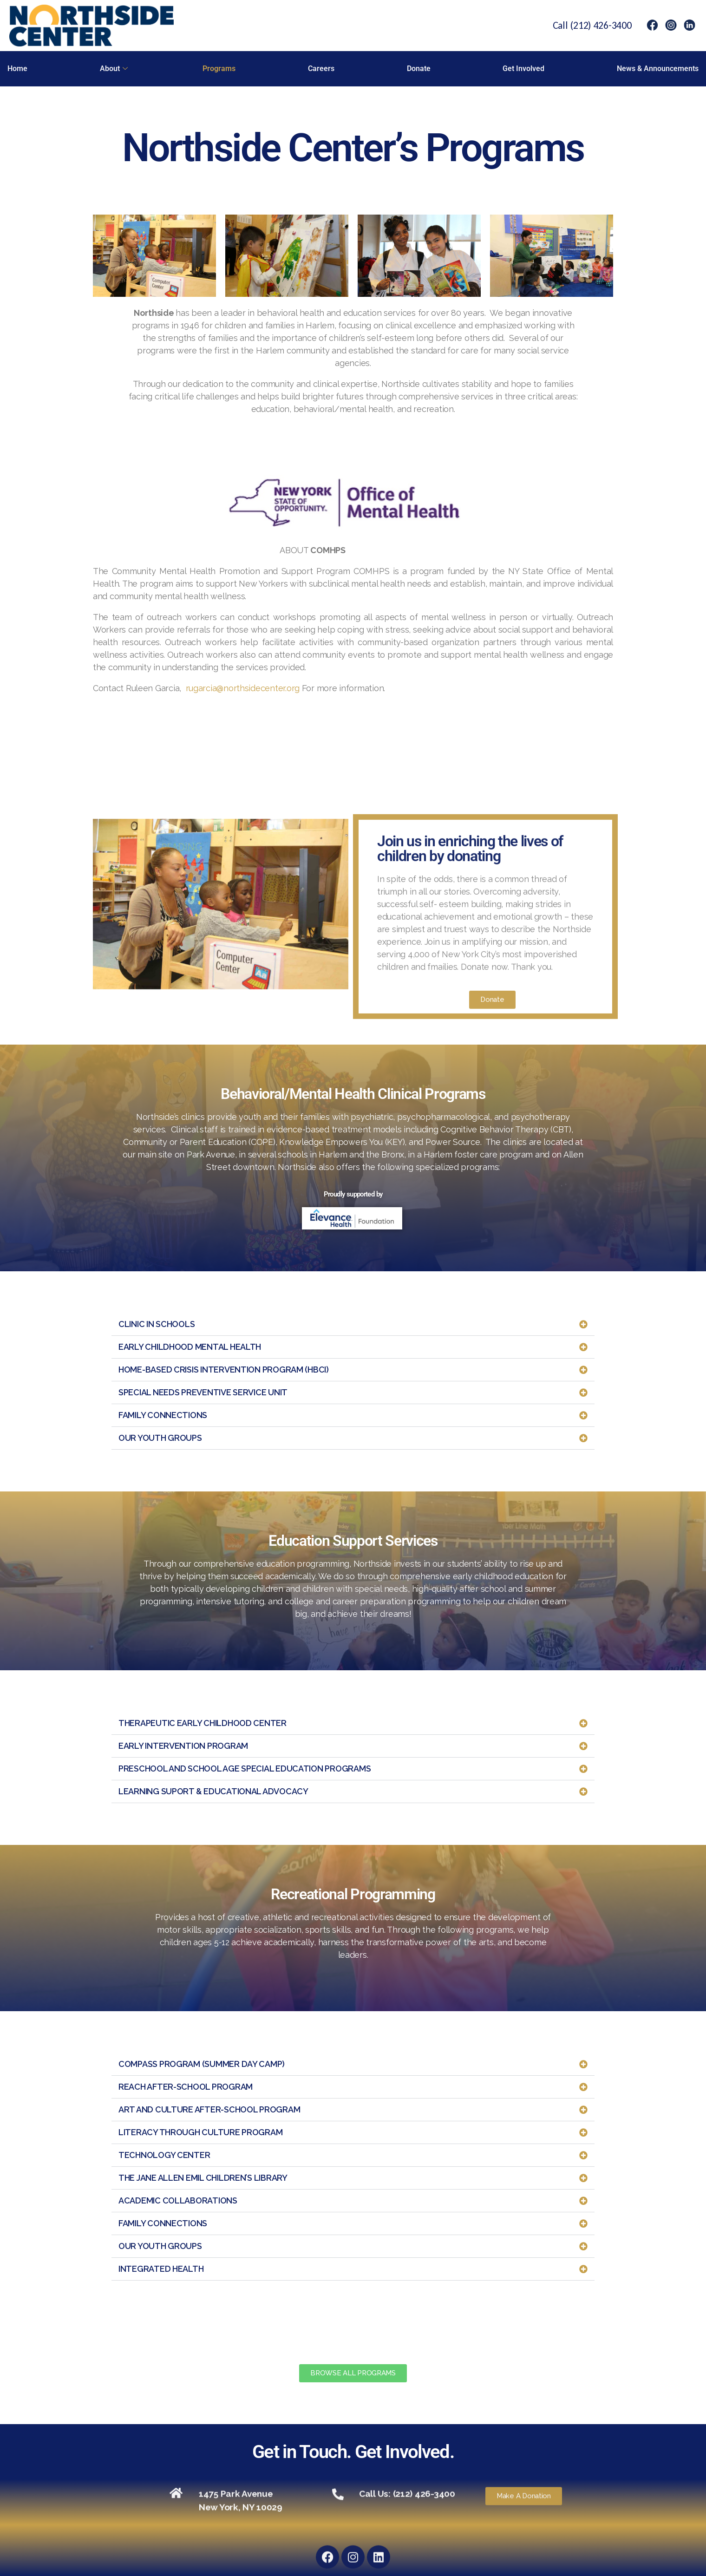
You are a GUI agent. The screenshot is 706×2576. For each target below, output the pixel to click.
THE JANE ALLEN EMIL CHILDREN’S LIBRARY (203, 2178)
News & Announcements (658, 68)
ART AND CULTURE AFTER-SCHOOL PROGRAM (209, 2109)
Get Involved (523, 68)
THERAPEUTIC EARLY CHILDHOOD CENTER (202, 1723)
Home (17, 68)
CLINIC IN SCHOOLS (156, 1324)
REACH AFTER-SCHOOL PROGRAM (185, 2087)
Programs (219, 68)
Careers (321, 68)
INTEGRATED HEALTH (160, 2269)
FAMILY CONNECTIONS (162, 1415)
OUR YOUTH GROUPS (160, 1438)
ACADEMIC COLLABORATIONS (177, 2200)
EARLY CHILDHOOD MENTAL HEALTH (189, 1347)
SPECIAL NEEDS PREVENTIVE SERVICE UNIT (203, 1392)
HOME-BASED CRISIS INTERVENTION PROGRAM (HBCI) (223, 1369)
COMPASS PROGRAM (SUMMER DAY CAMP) (201, 2064)
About (114, 68)
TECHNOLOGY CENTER (164, 2155)
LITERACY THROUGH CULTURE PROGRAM (200, 2132)
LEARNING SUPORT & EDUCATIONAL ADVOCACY (213, 1791)
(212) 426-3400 (600, 25)
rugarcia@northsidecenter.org (243, 688)
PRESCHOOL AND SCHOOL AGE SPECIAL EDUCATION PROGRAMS (244, 1768)
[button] (353, 1324)
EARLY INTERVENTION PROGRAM (183, 1746)
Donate (419, 68)
